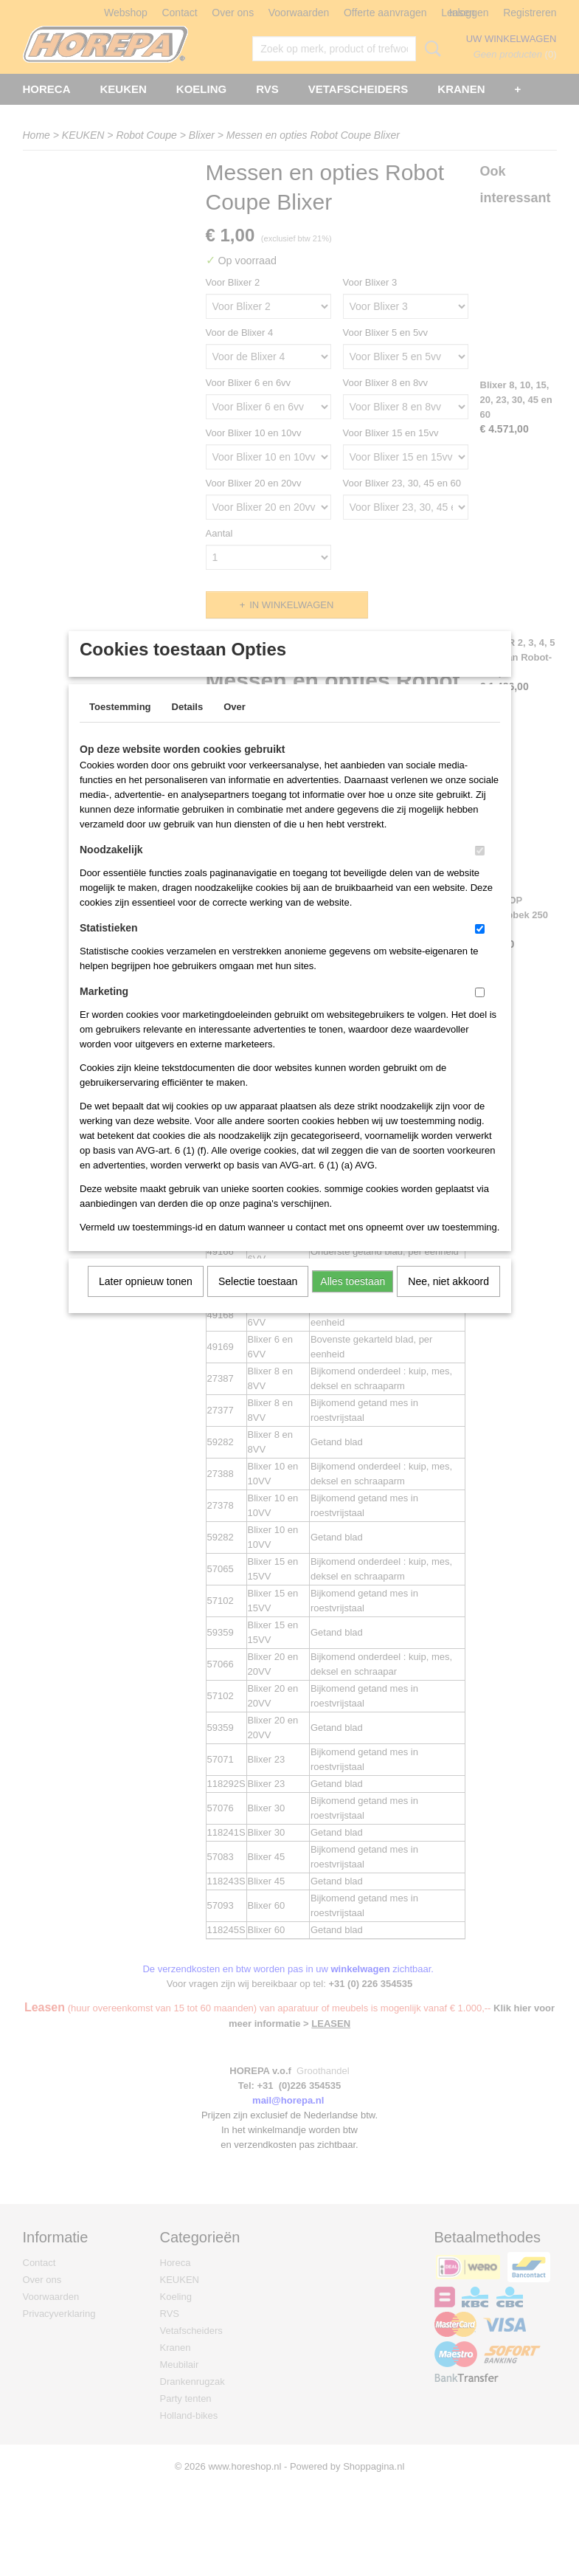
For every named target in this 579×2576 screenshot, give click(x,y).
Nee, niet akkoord (448, 1300)
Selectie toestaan (257, 1300)
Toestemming (120, 725)
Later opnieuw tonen (146, 1300)
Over (234, 725)
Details (188, 725)
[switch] (480, 870)
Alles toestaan (352, 1300)
